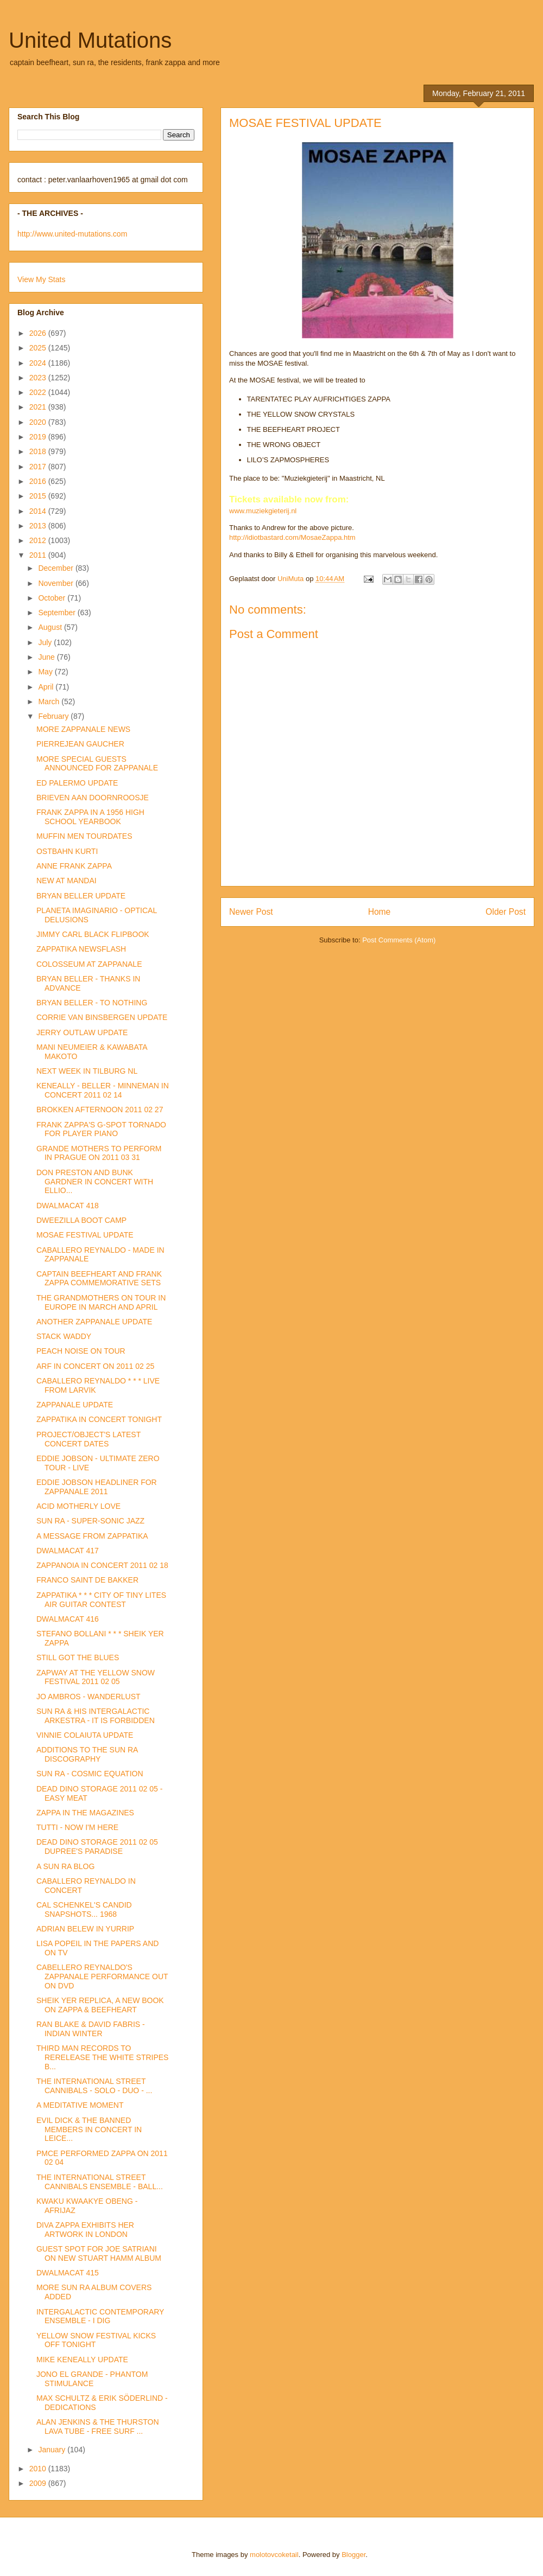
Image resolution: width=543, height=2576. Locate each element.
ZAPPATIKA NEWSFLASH (81, 949)
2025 (38, 347)
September (57, 612)
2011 (38, 555)
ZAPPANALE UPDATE (74, 1404)
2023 (38, 377)
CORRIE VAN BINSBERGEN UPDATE (101, 1017)
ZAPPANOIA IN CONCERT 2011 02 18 (102, 1565)
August (51, 627)
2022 (38, 392)
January (52, 2449)
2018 (38, 451)
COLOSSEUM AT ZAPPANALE (89, 964)
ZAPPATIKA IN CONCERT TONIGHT (99, 1419)
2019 (38, 436)
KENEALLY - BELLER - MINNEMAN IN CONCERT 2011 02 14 (102, 1090)
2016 (38, 481)
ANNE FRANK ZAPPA (74, 866)
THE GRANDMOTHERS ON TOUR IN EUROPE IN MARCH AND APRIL (101, 1302)
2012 (38, 540)
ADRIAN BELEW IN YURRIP (85, 1928)
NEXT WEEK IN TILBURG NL (86, 1071)
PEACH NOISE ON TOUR (80, 1351)
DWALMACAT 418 (67, 1205)
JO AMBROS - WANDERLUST (88, 1696)
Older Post (505, 911)
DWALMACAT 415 (67, 2272)
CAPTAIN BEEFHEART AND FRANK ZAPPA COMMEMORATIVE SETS (99, 1278)
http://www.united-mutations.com (72, 233)
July (46, 642)
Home (379, 911)
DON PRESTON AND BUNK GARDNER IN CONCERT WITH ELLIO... (94, 1181)
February (54, 716)
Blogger (353, 2555)
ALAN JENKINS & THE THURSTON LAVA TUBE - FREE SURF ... (97, 2426)
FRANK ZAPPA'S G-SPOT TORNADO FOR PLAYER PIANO (101, 1129)
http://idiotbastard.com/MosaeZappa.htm (292, 537)
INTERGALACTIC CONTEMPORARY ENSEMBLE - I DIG (100, 2316)
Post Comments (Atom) (398, 940)
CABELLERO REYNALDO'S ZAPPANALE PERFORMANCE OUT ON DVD (102, 1976)
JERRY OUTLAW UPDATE (82, 1032)
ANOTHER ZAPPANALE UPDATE (94, 1321)
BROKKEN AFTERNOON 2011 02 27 (99, 1109)
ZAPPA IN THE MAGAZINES (85, 1812)
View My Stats (41, 279)
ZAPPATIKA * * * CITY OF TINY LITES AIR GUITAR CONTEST (101, 1600)
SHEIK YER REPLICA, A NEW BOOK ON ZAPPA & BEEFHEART (100, 2005)
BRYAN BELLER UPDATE (80, 895)
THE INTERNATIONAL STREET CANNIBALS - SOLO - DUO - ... (94, 2086)
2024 (38, 363)
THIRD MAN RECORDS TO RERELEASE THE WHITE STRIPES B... (102, 2057)
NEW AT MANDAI (66, 880)
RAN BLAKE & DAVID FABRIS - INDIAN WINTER (90, 2029)
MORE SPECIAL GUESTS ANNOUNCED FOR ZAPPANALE (97, 764)
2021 (38, 407)
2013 (38, 525)
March (49, 701)
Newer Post (251, 911)
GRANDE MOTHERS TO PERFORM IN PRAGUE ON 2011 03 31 (99, 1153)
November (56, 583)
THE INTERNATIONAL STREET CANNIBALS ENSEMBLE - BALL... (99, 2182)
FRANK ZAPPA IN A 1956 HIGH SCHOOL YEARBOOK (90, 817)
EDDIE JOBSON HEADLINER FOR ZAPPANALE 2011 (96, 1487)
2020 (38, 422)
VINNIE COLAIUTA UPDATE (84, 1735)
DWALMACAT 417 (67, 1550)
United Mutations (90, 40)
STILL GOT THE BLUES (77, 1657)
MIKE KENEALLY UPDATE (82, 2359)
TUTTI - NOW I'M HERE (77, 1827)
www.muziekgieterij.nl (262, 511)
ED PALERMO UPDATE (77, 783)
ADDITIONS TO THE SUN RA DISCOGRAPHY (87, 1754)
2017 (38, 466)
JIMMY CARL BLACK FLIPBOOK (92, 934)
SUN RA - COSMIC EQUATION (89, 1773)
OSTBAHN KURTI (67, 851)
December (56, 568)
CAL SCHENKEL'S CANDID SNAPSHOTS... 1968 (84, 1909)
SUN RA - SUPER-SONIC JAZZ (90, 1520)
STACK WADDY (63, 1336)
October (52, 598)
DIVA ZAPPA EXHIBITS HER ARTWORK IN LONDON (85, 2230)
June (47, 657)
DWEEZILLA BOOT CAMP (81, 1220)
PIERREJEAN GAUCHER (80, 743)
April (46, 687)
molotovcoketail (274, 2555)
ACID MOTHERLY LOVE (78, 1506)
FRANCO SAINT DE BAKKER (87, 1580)
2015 (38, 496)
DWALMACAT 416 (67, 1619)
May (46, 671)
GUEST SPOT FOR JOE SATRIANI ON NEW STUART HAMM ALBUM (98, 2253)
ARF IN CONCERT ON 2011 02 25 (95, 1366)
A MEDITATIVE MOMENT (80, 2105)
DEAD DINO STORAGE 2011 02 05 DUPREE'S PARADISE (97, 1847)
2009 (38, 2483)
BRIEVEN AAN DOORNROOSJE (92, 797)
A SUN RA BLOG (65, 1866)
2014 (38, 511)
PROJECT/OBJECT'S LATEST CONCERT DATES (88, 1439)
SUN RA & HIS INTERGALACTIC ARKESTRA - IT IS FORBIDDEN (95, 1716)
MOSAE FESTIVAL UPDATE (85, 1234)
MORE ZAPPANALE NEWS (83, 729)
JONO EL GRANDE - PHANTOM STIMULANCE (92, 2379)
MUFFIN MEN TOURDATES (84, 836)
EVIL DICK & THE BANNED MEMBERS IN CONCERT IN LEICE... (89, 2129)
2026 (38, 333)
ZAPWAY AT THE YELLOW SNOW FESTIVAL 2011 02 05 (95, 1677)
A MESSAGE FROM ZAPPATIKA (92, 1536)
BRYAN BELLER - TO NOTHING (91, 1002)
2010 (38, 2468)
